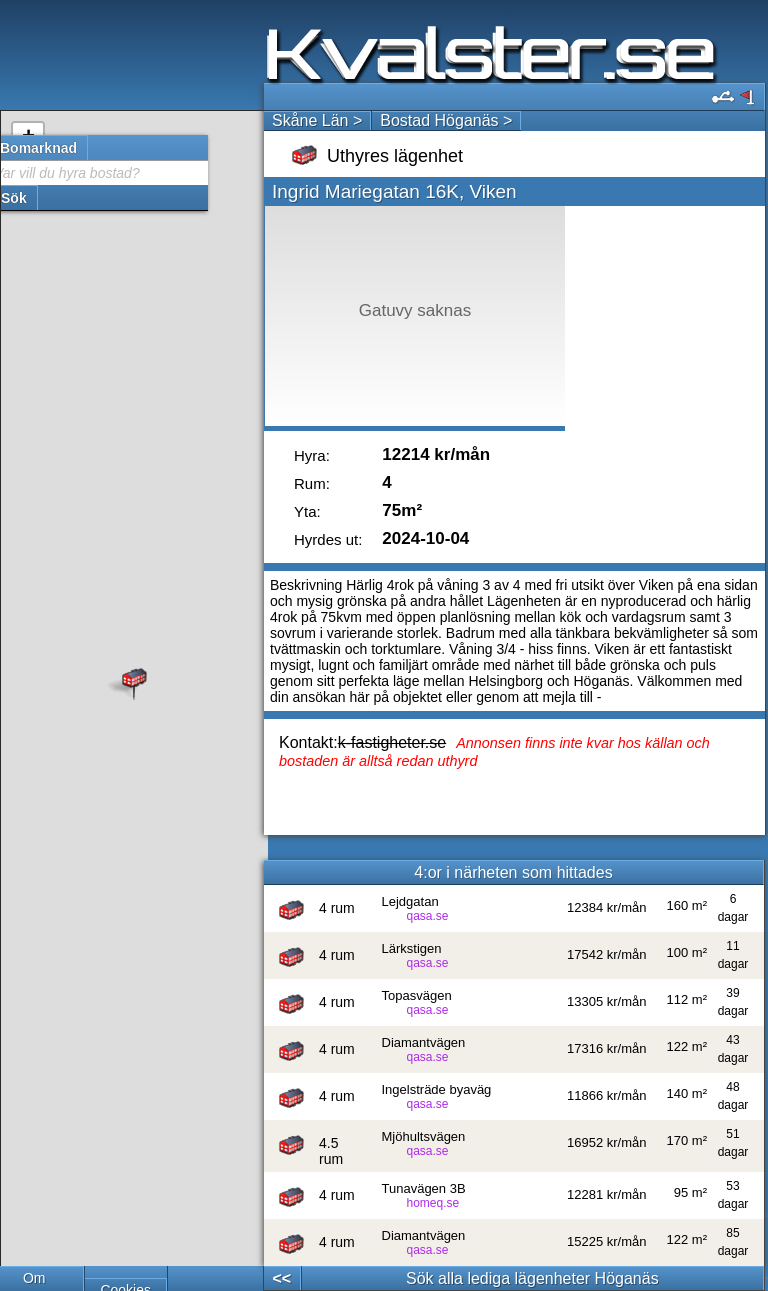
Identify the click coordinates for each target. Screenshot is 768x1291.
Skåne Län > (317, 120)
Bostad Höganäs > (446, 120)
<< (281, 1278)
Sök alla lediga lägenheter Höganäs (532, 1278)
